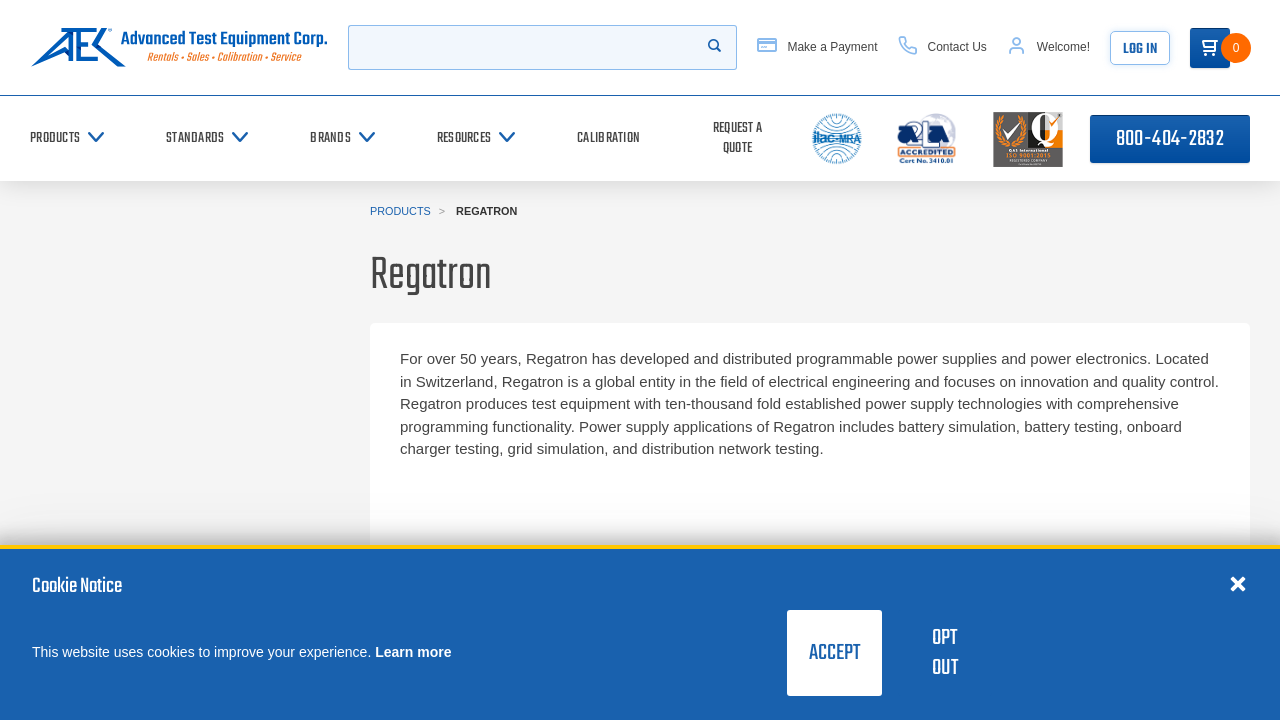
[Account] (1048, 47)
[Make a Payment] (817, 47)
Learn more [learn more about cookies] (413, 652)
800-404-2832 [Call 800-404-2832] (1170, 139)
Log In (1140, 49)
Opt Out (945, 653)
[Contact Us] (942, 47)
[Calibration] (608, 138)
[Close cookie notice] (1238, 583)
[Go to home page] (179, 47)
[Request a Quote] (737, 138)
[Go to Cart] (1210, 48)
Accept (834, 653)
